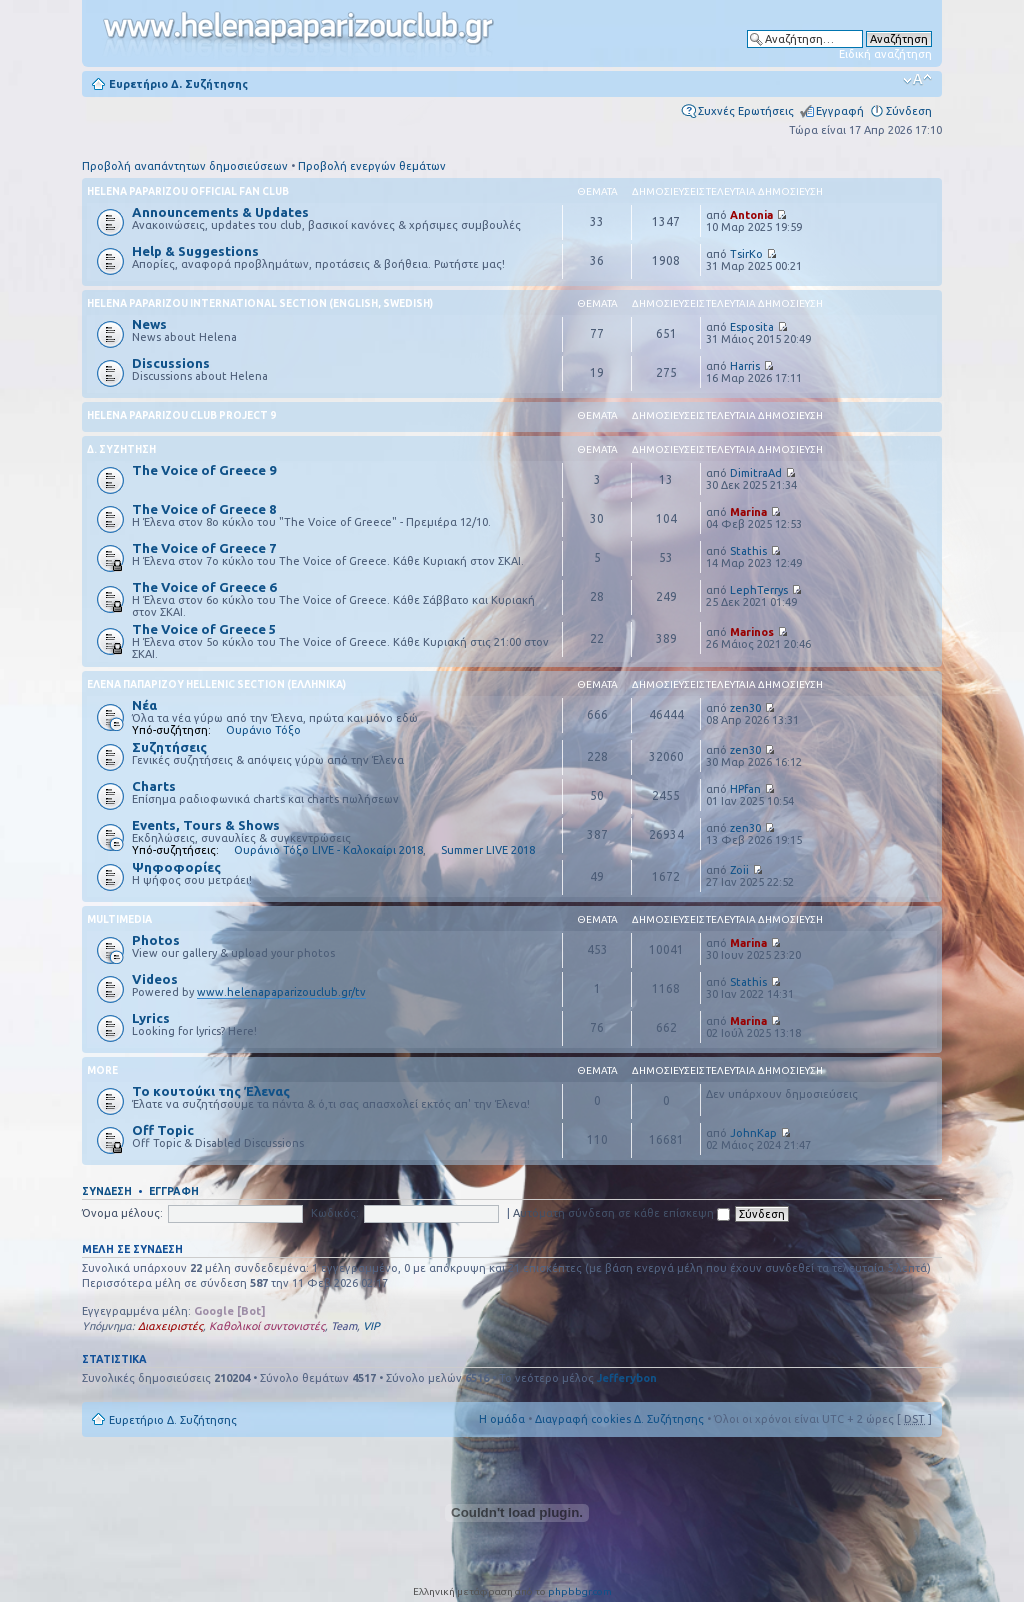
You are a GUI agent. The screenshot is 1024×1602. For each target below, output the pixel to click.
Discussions (171, 363)
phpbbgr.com (580, 1591)
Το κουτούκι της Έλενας (211, 1091)
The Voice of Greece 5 (204, 629)
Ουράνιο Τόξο (263, 730)
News (149, 324)
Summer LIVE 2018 (488, 850)
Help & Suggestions (195, 251)
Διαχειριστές (170, 1326)
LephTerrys (759, 590)
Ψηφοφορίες (176, 867)
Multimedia (119, 919)
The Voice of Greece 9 (204, 470)
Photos (156, 940)
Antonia (751, 215)
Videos (155, 979)
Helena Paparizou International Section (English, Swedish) (260, 303)
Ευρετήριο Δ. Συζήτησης (178, 84)
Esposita (752, 327)
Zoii (739, 870)
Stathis (748, 551)
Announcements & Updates (220, 212)
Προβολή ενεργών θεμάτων (372, 166)
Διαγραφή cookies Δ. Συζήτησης (619, 1419)
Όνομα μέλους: (122, 1213)
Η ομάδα (502, 1419)
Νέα (144, 705)
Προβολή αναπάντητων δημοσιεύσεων (185, 166)
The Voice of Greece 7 (204, 548)
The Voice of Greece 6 (204, 587)
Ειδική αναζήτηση (885, 54)
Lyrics (151, 1018)
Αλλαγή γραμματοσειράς (917, 80)
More (102, 1070)
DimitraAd (756, 473)
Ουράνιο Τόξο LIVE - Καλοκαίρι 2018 (328, 850)
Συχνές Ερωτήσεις (746, 111)
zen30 (745, 708)
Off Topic (163, 1130)
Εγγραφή (840, 111)
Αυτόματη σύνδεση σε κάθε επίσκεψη (621, 1213)
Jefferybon (627, 1378)
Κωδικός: (335, 1213)
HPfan (745, 789)
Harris (745, 366)
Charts (154, 786)
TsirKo (746, 254)
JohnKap (753, 1133)
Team (344, 1326)
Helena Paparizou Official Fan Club (188, 191)
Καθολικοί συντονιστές (267, 1326)
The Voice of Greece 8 (204, 509)
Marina (748, 512)
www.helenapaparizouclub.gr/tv (281, 992)
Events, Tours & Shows (206, 825)
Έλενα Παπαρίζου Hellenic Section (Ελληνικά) (216, 684)
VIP (371, 1326)
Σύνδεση (909, 111)
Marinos (752, 632)
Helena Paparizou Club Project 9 (181, 415)
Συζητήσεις (169, 747)
